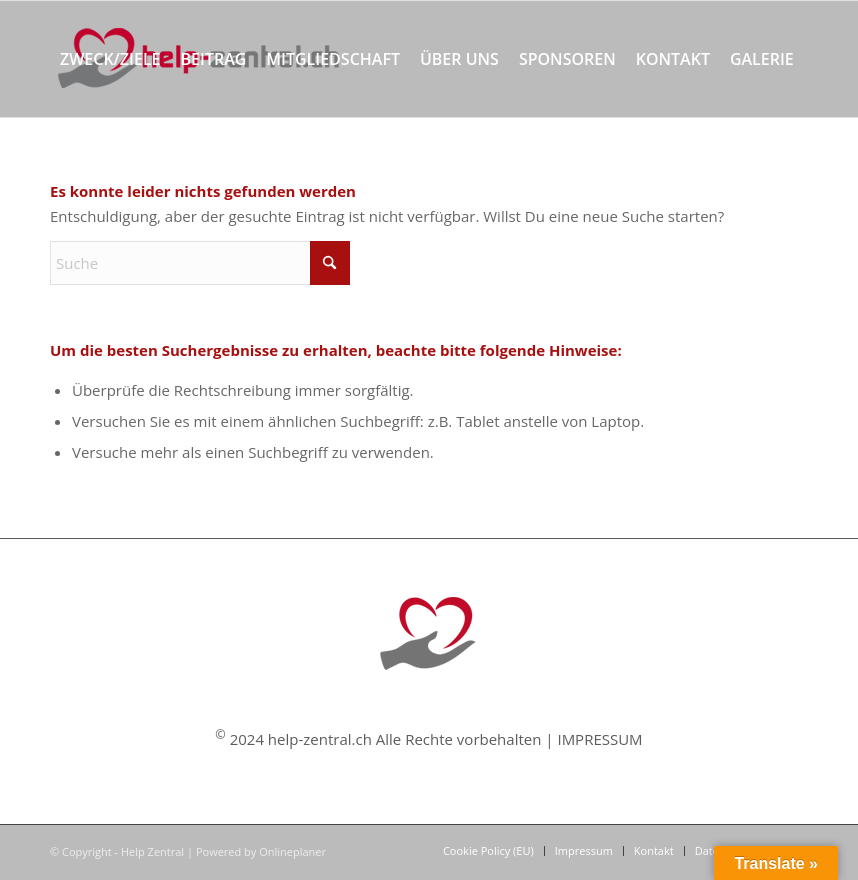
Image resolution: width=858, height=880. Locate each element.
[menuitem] (110, 59)
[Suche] (131, 175)
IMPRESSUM (599, 739)
